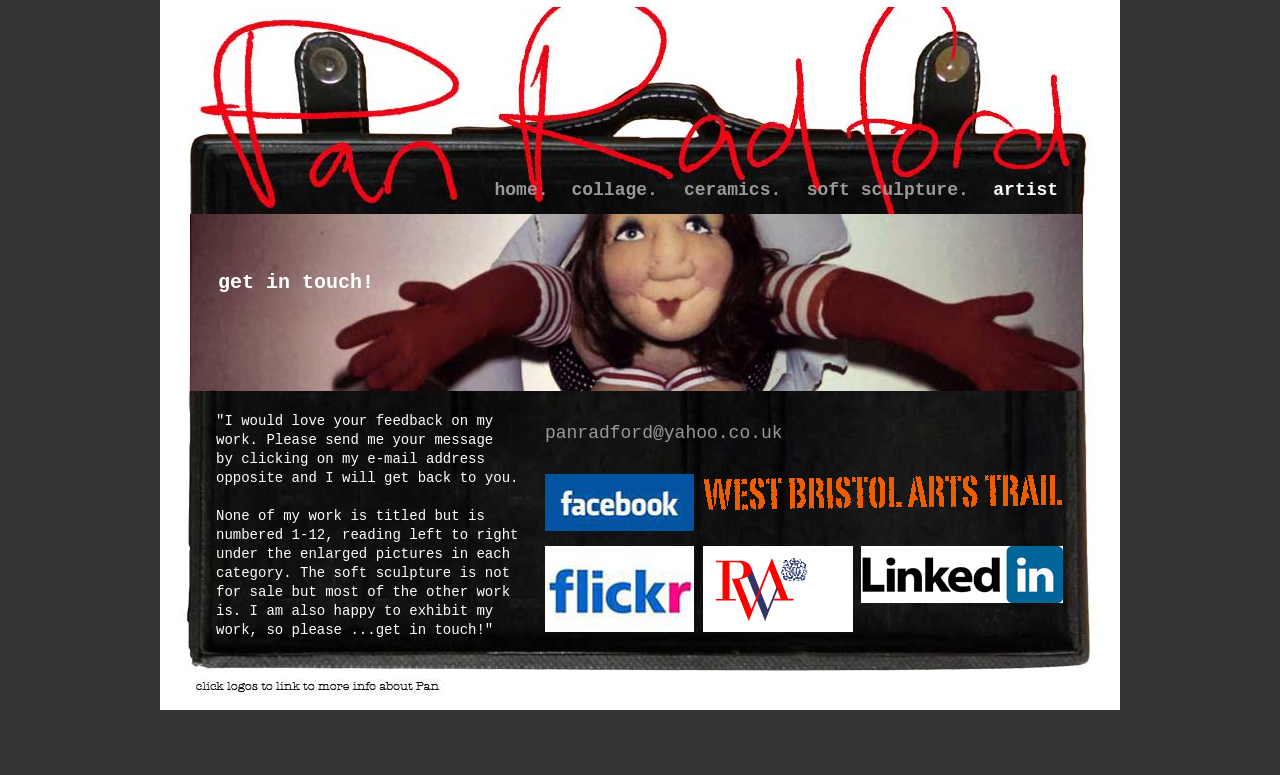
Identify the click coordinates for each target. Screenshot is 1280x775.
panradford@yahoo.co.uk (664, 433)
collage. (614, 190)
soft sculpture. (888, 190)
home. (522, 190)
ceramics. (732, 190)
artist (1025, 190)
